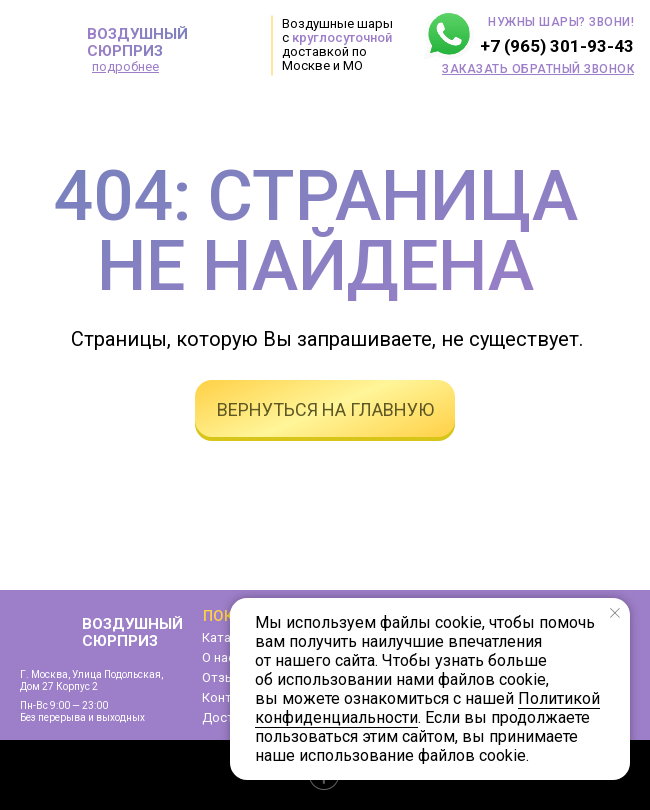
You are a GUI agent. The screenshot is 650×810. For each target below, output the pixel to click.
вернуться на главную (325, 409)
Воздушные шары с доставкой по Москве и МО (337, 44)
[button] (538, 69)
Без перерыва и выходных (82, 717)
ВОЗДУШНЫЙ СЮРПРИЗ (137, 42)
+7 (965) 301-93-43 (557, 46)
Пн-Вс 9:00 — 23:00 (64, 705)
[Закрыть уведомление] (615, 613)
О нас (218, 657)
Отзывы (227, 677)
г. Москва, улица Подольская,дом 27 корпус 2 (91, 680)
